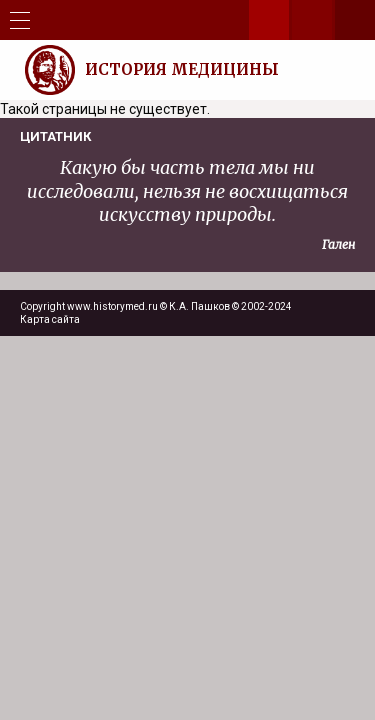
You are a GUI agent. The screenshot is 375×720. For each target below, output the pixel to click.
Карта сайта (50, 319)
